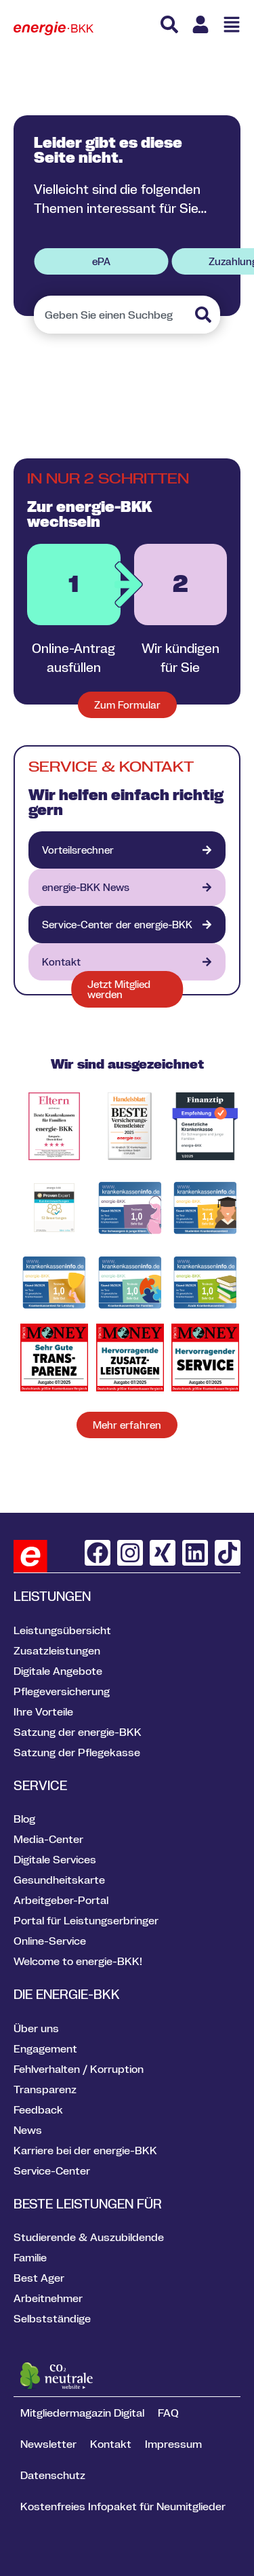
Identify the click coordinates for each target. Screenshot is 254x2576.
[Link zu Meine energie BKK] (200, 24)
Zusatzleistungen (57, 1650)
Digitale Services (55, 1859)
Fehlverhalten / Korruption (79, 2068)
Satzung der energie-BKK (78, 1731)
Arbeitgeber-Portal (61, 1900)
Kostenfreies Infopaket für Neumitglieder (123, 2506)
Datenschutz (52, 2475)
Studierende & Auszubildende (89, 2237)
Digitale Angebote (58, 1670)
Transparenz (45, 2089)
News (28, 2129)
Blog (24, 1818)
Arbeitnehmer (48, 2298)
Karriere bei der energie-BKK (85, 2150)
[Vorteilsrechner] (127, 850)
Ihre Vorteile (43, 1711)
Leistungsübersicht (62, 1630)
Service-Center (52, 2170)
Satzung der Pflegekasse (77, 1752)
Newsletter (48, 2443)
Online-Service (50, 1940)
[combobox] (113, 315)
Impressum (173, 2443)
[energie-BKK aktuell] (127, 887)
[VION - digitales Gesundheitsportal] (127, 924)
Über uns (36, 2028)
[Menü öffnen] (231, 24)
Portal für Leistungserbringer (86, 1920)
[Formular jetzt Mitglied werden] (127, 989)
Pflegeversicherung (62, 1691)
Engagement (45, 2048)
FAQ (168, 2412)
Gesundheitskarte (59, 1879)
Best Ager (39, 2277)
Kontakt (110, 2443)
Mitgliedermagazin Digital (82, 2412)
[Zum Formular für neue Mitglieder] (127, 705)
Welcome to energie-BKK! (78, 1961)
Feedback (38, 2109)
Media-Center (48, 1838)
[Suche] (169, 24)
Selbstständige (52, 2318)
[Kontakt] (127, 961)
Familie (30, 2257)
